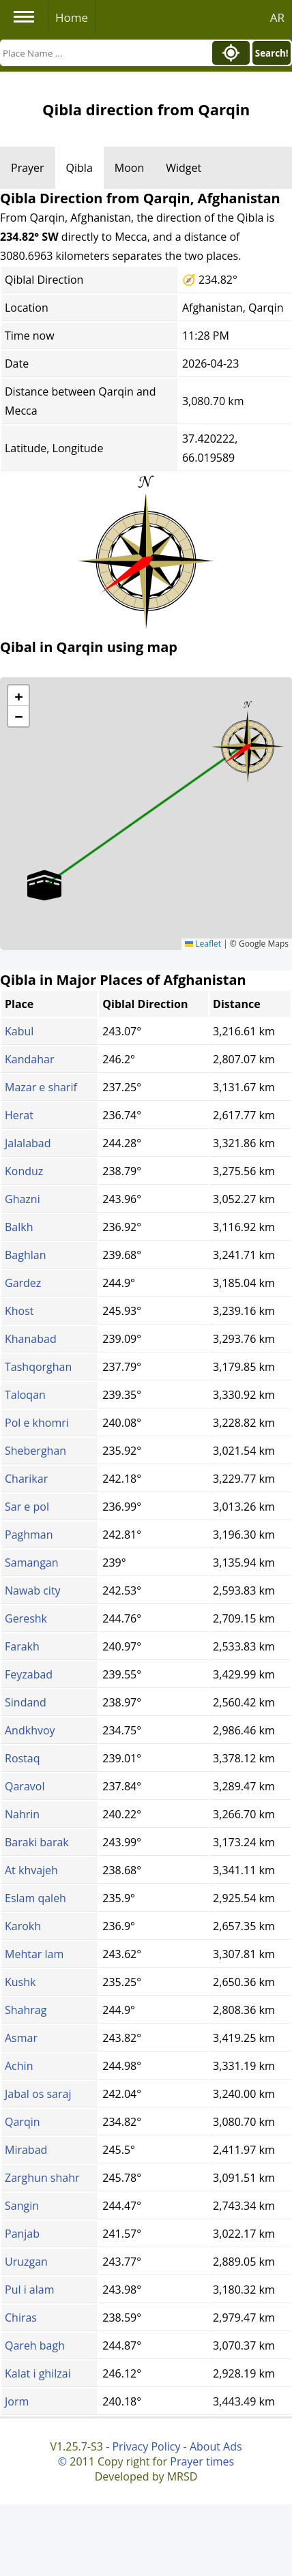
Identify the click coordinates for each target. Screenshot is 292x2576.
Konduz (24, 1171)
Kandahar (29, 1059)
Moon (129, 167)
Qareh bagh (35, 2345)
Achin (19, 2065)
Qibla (79, 167)
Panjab (22, 2233)
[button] (248, 742)
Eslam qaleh (35, 1898)
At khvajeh (31, 1870)
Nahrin (22, 1814)
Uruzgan (26, 2261)
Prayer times (202, 2461)
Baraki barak (37, 1842)
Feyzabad (29, 1674)
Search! (272, 53)
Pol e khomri (37, 1422)
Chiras (21, 2317)
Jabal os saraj (38, 2093)
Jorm (17, 2401)
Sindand (25, 1702)
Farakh (22, 1646)
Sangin (22, 2205)
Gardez (23, 1282)
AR (277, 17)
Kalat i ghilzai (38, 2373)
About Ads (216, 2446)
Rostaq (22, 1758)
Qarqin (22, 2121)
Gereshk (26, 1618)
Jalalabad (28, 1143)
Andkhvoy (30, 1730)
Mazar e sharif (41, 1087)
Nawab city (33, 1590)
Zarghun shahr (42, 2177)
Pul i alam (29, 2289)
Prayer (27, 167)
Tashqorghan (38, 1366)
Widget (183, 167)
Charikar (26, 1478)
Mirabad (26, 2149)
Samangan (32, 1562)
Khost (19, 1310)
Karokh (23, 1926)
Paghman (29, 1534)
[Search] (104, 53)
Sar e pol (27, 1506)
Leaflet (203, 943)
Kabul (19, 1031)
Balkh (19, 1226)
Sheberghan (35, 1450)
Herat (19, 1115)
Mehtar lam (34, 1953)
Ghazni (22, 1198)
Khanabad (31, 1338)
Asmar (21, 2037)
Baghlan (25, 1254)
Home (71, 17)
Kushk (20, 1981)
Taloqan (25, 1394)
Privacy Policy (146, 2446)
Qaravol (24, 1786)
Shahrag (25, 2009)
